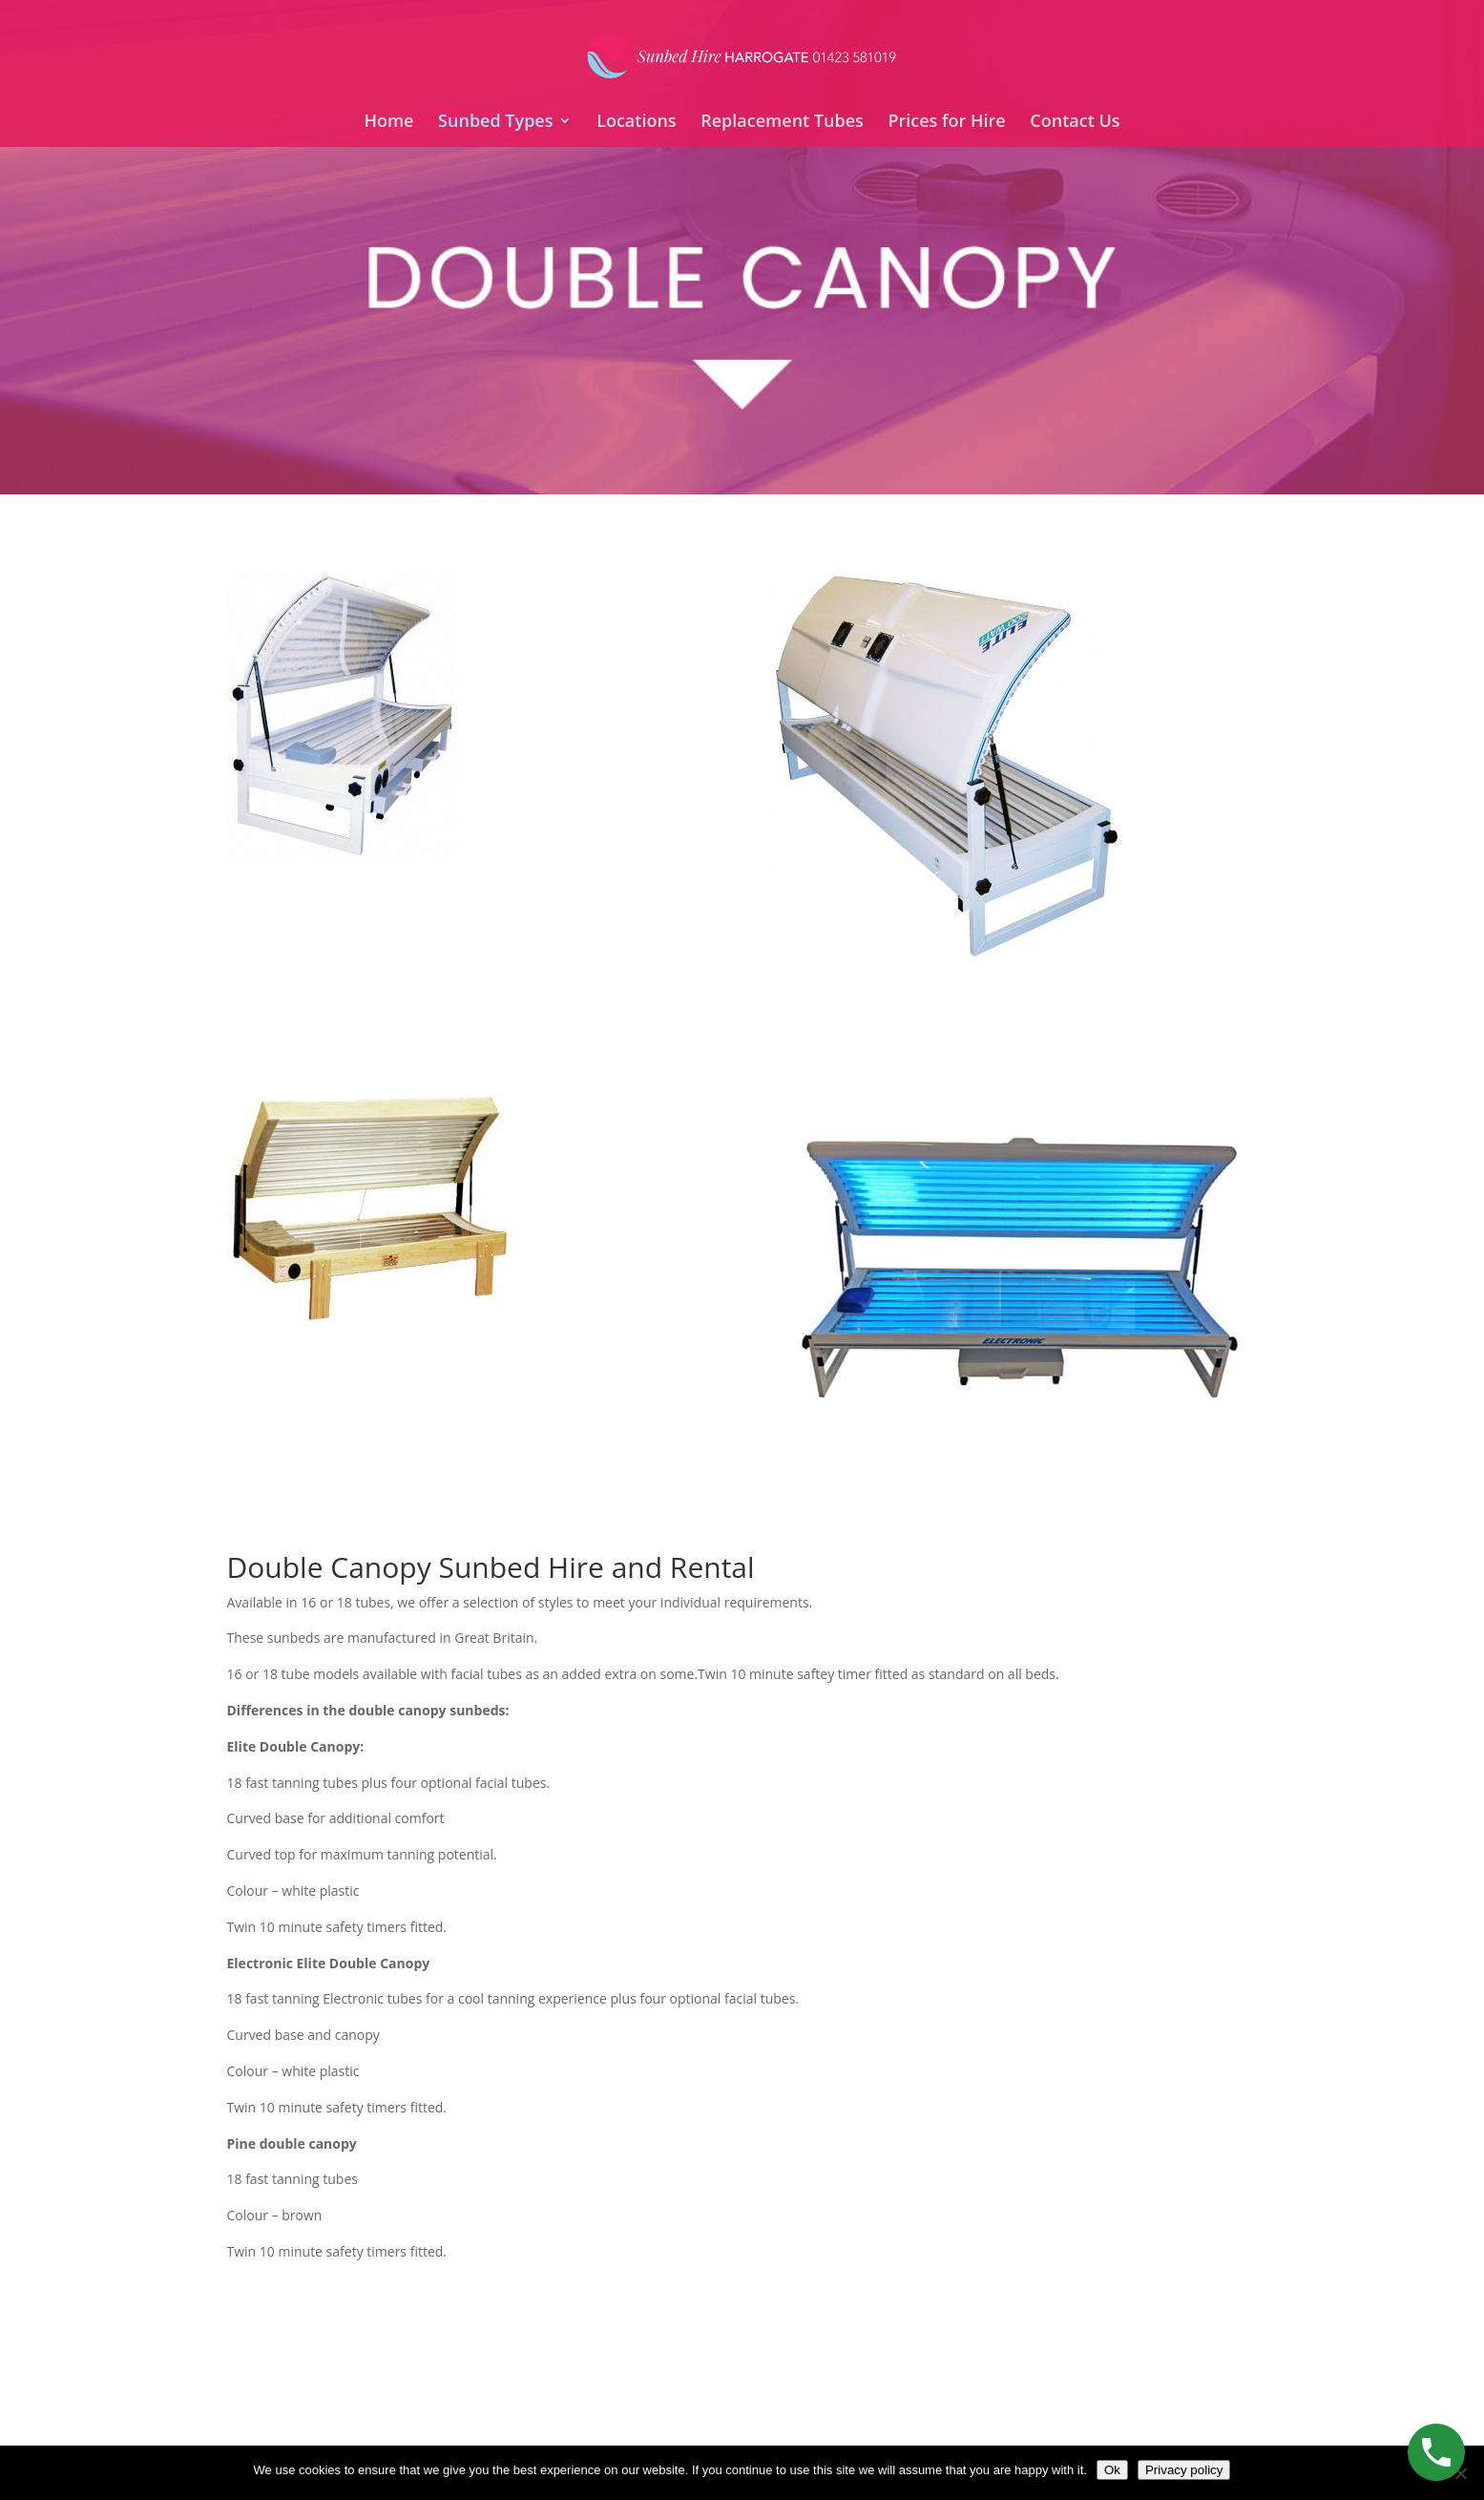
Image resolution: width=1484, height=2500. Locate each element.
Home (388, 123)
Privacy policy (1184, 2470)
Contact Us (1074, 123)
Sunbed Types (495, 123)
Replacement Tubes (782, 123)
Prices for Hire (946, 123)
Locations (636, 123)
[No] (1460, 2473)
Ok (1112, 2470)
